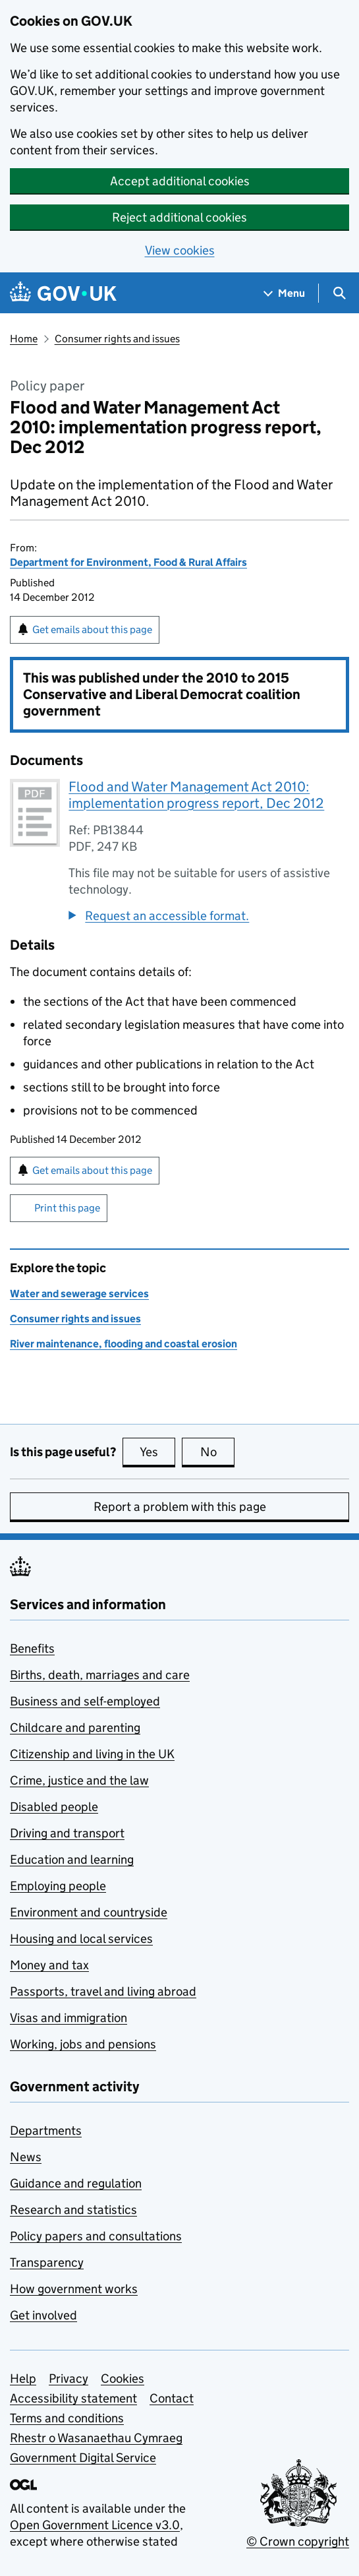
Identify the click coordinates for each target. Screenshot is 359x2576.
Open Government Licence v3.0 (95, 2524)
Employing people (58, 1885)
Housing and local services (81, 1938)
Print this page (67, 1208)
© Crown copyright (297, 2541)
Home (24, 338)
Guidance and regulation (76, 2183)
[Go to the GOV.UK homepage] (63, 293)
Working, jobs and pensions (83, 2044)
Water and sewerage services (79, 1293)
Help (23, 2378)
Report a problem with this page (180, 1506)
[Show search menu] (339, 293)
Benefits (32, 1648)
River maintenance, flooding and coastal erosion (123, 1343)
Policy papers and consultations (96, 2236)
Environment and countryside (88, 1912)
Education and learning (72, 1859)
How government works (74, 2288)
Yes (157, 1451)
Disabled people (54, 1806)
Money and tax (49, 1965)
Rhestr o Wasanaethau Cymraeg (96, 2437)
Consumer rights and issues (117, 338)
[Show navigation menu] (284, 293)
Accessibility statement (73, 2398)
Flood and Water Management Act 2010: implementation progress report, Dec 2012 (196, 795)
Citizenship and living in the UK (92, 1754)
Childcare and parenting (75, 1727)
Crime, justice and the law (79, 1780)
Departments (46, 2130)
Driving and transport (67, 1833)
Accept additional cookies (180, 181)
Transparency (47, 2262)
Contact (172, 2398)
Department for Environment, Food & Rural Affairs (128, 562)
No (217, 1451)
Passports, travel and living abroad (103, 1991)
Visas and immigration (68, 2017)
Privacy (68, 2378)
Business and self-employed (85, 1701)
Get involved (43, 2315)
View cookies (180, 250)
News (25, 2156)
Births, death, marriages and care (100, 1674)
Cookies (122, 2378)
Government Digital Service (83, 2457)
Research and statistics (73, 2209)
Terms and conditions (67, 2418)
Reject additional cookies (179, 217)
